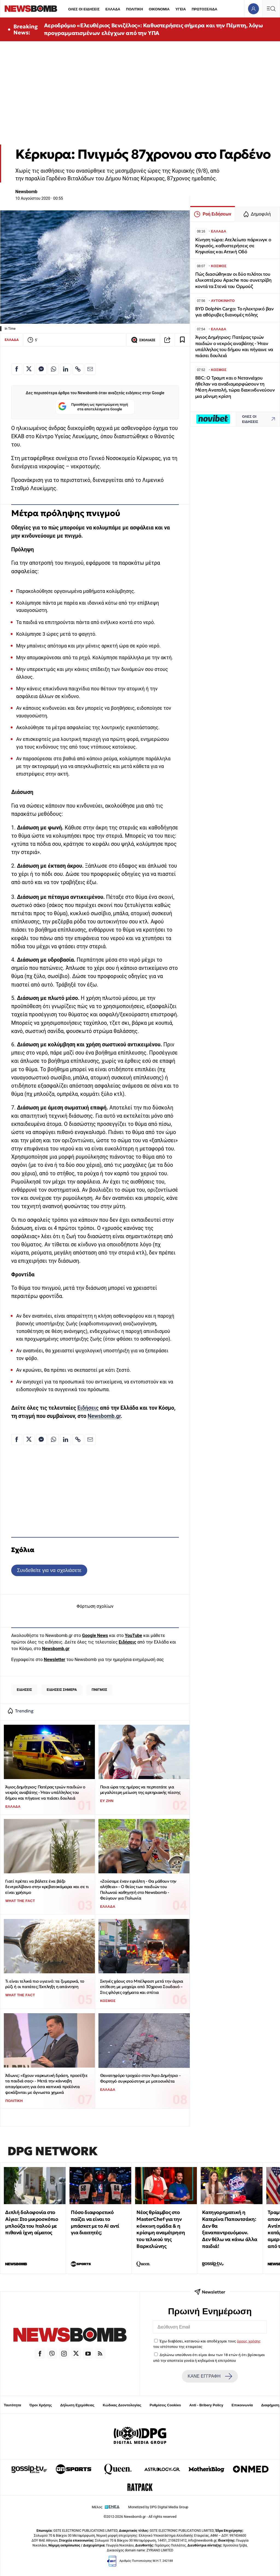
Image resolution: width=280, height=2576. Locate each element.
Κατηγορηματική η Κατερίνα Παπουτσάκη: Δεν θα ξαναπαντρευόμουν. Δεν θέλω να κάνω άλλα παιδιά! (229, 2229)
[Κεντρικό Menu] (271, 8)
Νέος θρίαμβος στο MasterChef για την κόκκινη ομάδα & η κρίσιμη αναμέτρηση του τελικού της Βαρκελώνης (160, 2229)
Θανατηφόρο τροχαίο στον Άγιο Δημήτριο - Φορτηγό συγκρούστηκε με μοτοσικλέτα (140, 2078)
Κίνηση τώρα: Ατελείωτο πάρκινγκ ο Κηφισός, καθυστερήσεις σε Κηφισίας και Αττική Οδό (233, 246)
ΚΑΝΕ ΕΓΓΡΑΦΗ (210, 2376)
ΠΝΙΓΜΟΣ (99, 1690)
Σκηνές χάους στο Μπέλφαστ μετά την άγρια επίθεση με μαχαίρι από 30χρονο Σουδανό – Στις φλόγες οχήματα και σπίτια (141, 1987)
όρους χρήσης (249, 2341)
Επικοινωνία (242, 2405)
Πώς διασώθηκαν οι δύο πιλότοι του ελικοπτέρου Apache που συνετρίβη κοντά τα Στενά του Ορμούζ (233, 280)
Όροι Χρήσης (41, 2405)
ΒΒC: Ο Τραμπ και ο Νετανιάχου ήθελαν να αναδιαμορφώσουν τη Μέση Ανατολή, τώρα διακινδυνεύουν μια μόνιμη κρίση (235, 387)
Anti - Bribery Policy (206, 2405)
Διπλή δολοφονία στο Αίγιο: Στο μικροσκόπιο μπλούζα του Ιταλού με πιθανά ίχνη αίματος (31, 2222)
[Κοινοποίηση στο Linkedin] (65, 369)
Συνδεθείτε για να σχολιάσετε (49, 1570)
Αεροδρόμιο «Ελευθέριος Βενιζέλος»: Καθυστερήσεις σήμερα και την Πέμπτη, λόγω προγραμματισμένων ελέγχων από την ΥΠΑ (153, 29)
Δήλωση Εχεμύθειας (77, 2405)
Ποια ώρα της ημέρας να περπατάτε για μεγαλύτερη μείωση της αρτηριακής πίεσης (140, 1789)
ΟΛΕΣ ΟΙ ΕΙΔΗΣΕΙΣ (84, 9)
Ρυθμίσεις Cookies (165, 2405)
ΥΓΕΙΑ (180, 9)
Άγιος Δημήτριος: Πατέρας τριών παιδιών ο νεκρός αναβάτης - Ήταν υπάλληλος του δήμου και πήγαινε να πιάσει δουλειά (45, 1792)
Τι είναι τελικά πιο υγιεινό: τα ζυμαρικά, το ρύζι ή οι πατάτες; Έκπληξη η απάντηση (44, 1984)
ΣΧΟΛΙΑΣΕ (143, 340)
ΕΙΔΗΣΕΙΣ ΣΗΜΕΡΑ (62, 1690)
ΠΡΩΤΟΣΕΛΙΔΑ (204, 9)
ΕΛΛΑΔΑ (113, 9)
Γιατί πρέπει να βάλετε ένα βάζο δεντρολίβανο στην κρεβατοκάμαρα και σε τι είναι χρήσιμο (47, 1887)
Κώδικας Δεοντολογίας (122, 2405)
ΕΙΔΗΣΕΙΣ (24, 1690)
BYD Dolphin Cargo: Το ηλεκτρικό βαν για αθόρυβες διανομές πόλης (234, 312)
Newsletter (54, 1659)
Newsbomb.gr (104, 1416)
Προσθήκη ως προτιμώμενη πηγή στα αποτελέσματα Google (93, 407)
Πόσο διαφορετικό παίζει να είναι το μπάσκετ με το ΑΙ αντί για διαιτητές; (95, 2222)
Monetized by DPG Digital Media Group (158, 2507)
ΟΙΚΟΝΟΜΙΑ (159, 9)
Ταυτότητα (12, 2405)
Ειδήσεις (88, 1408)
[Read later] (182, 340)
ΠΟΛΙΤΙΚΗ (134, 9)
